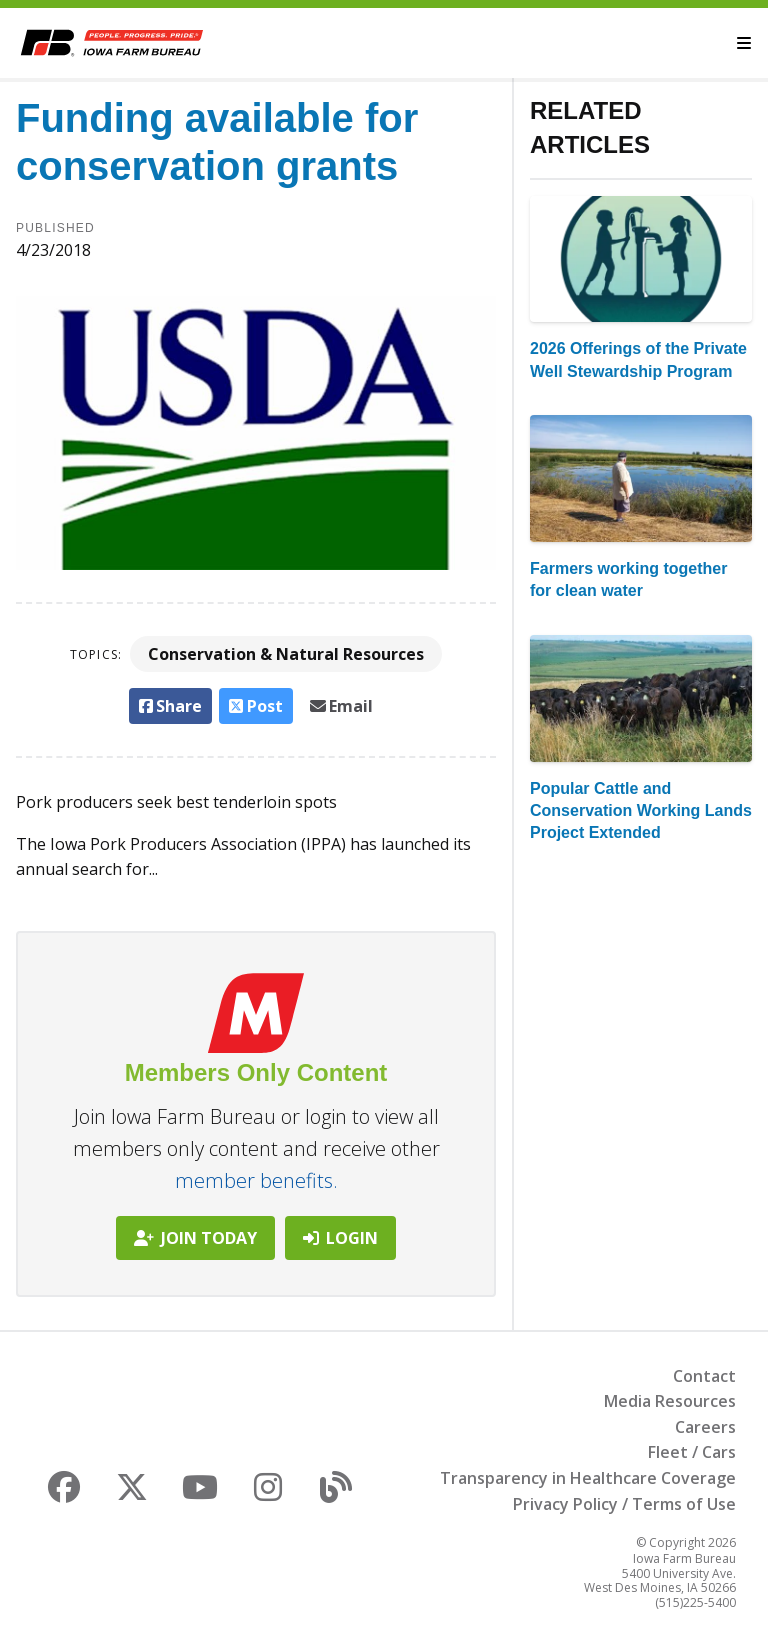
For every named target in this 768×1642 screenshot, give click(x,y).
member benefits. (256, 1180)
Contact (704, 1376)
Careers (705, 1427)
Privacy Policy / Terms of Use (624, 1504)
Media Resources (670, 1401)
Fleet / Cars (692, 1452)
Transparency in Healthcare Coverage (588, 1478)
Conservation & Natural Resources (286, 654)
